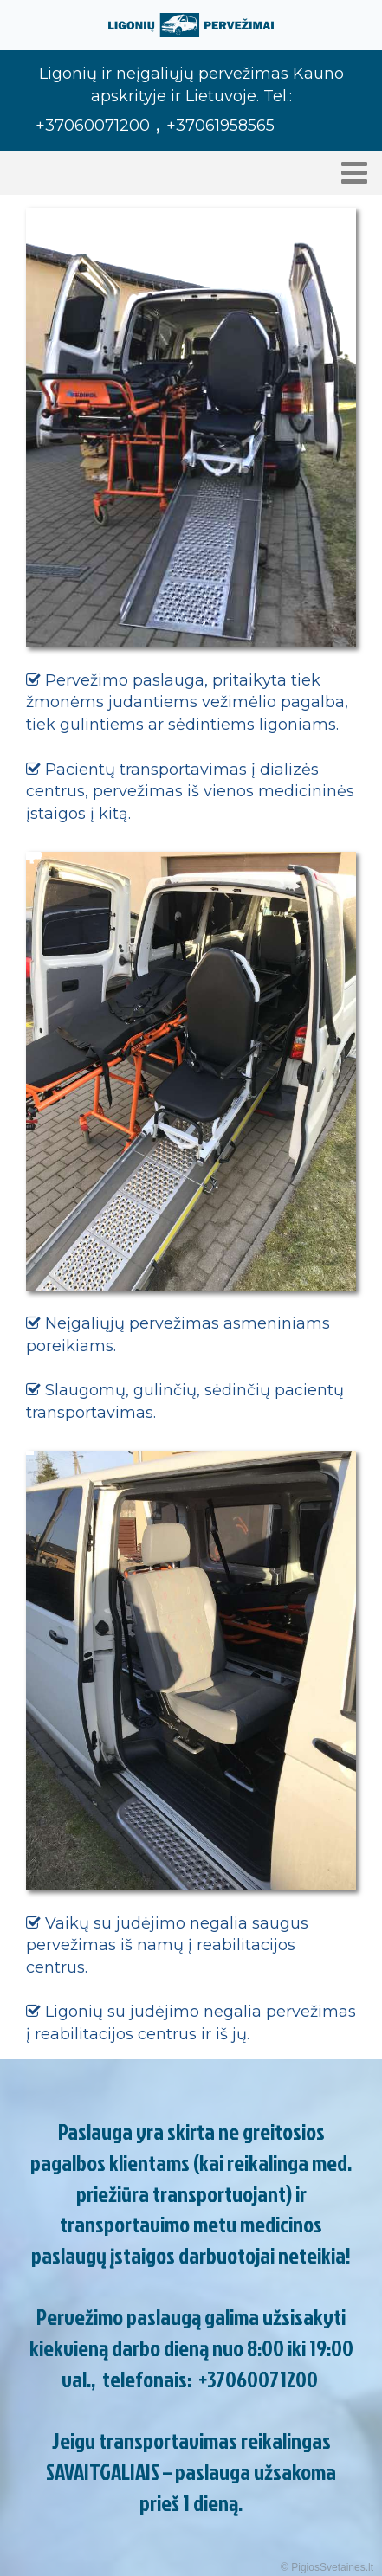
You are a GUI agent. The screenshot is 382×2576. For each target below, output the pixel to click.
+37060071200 (258, 2379)
